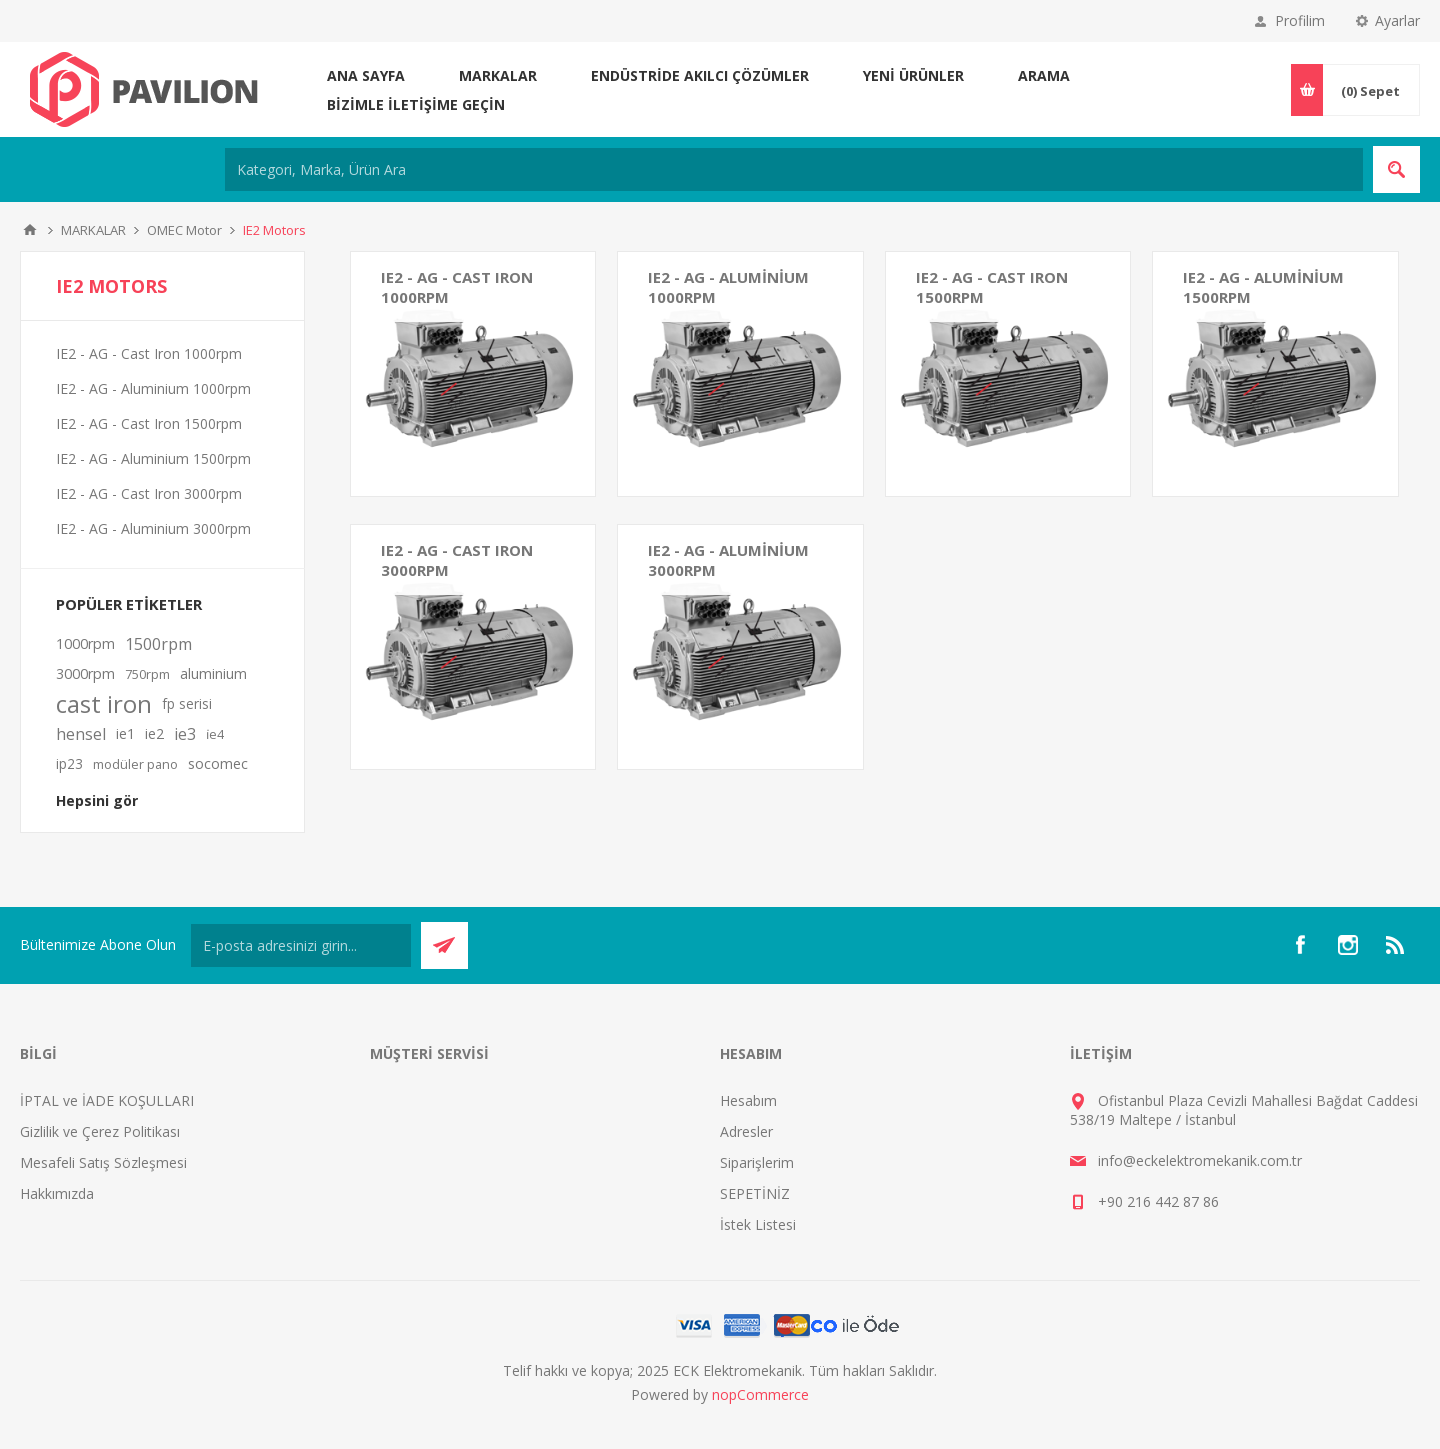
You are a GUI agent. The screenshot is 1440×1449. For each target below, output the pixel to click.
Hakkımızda (57, 1193)
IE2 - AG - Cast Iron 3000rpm (457, 560)
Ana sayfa (366, 75)
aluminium (213, 673)
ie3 (185, 734)
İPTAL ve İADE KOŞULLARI (107, 1100)
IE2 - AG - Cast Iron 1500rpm (992, 287)
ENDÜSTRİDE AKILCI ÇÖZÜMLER (700, 75)
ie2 (154, 733)
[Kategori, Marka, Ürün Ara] (794, 169)
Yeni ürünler (913, 75)
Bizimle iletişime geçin (416, 104)
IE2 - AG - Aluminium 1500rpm (1263, 287)
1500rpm (158, 644)
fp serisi (187, 703)
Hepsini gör (97, 800)
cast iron (104, 704)
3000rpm (85, 673)
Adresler (746, 1131)
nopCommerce (760, 1394)
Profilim (1300, 20)
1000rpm (85, 643)
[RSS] (1396, 945)
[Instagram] (1348, 945)
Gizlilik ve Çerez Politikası (100, 1131)
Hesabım (748, 1100)
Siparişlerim (757, 1162)
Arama (1044, 75)
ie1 (125, 733)
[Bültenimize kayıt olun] (301, 945)
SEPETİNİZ (755, 1193)
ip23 (69, 763)
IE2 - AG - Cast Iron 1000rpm (457, 287)
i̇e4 (215, 734)
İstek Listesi (758, 1224)
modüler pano (135, 764)
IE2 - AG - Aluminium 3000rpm (728, 560)
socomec (218, 763)
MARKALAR (498, 75)
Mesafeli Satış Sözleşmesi (103, 1162)
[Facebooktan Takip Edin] (1300, 945)
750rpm (147, 674)
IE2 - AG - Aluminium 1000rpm (728, 287)
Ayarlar (1397, 20)
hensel (81, 734)
